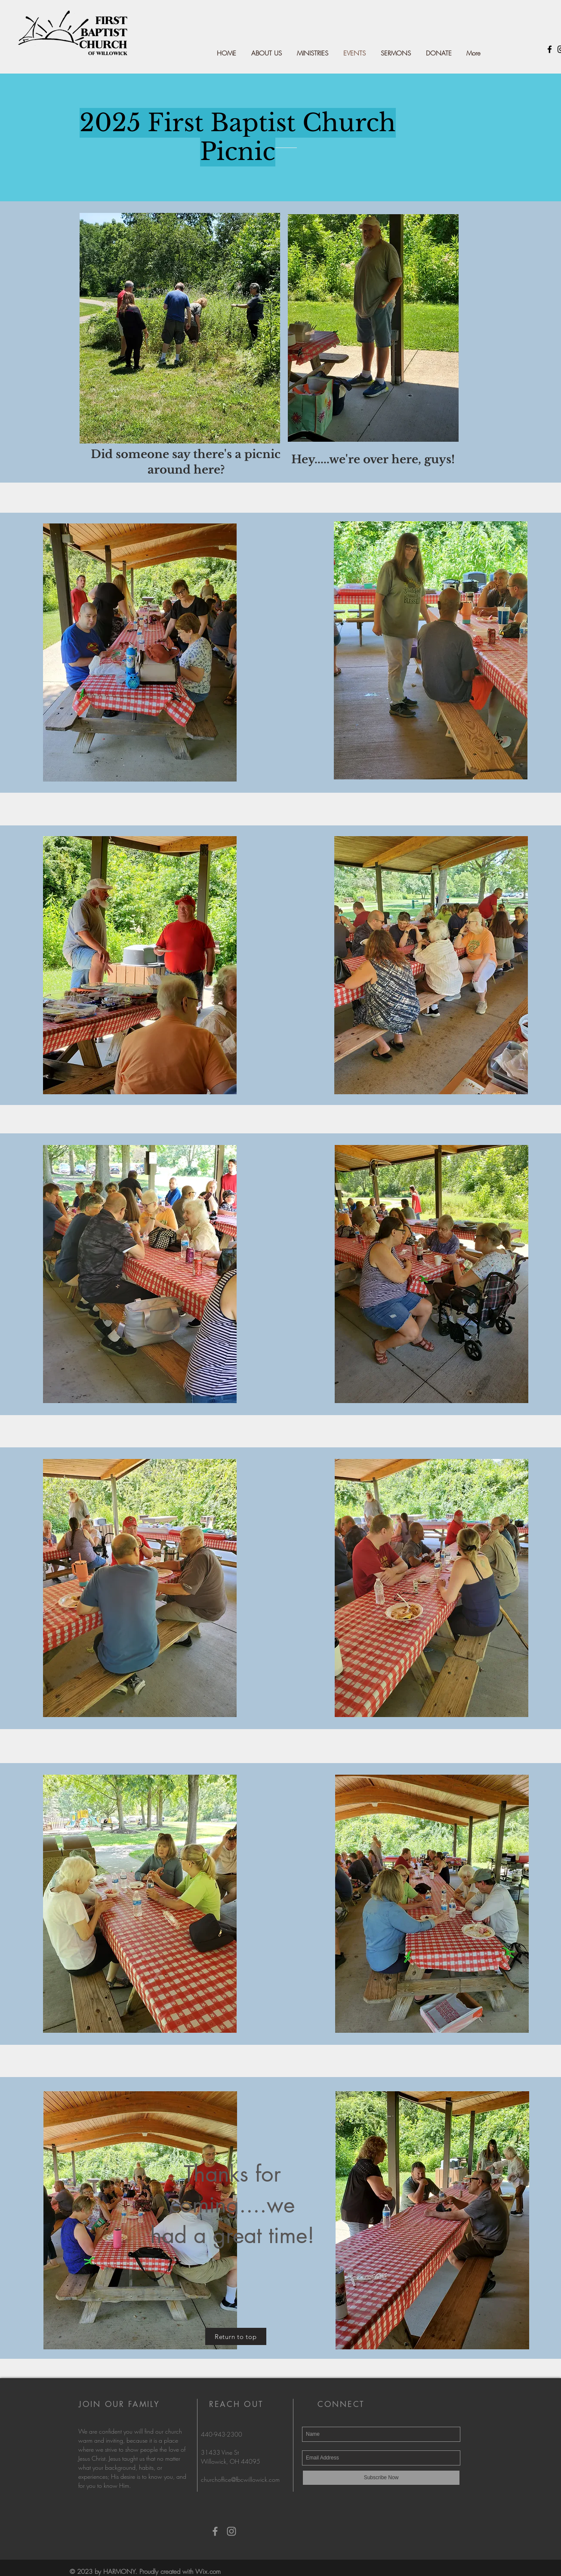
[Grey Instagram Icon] (231, 2531)
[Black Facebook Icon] (550, 49)
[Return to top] (235, 2336)
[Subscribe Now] (381, 2478)
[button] (312, 53)
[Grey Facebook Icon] (215, 2531)
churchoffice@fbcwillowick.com (240, 2479)
